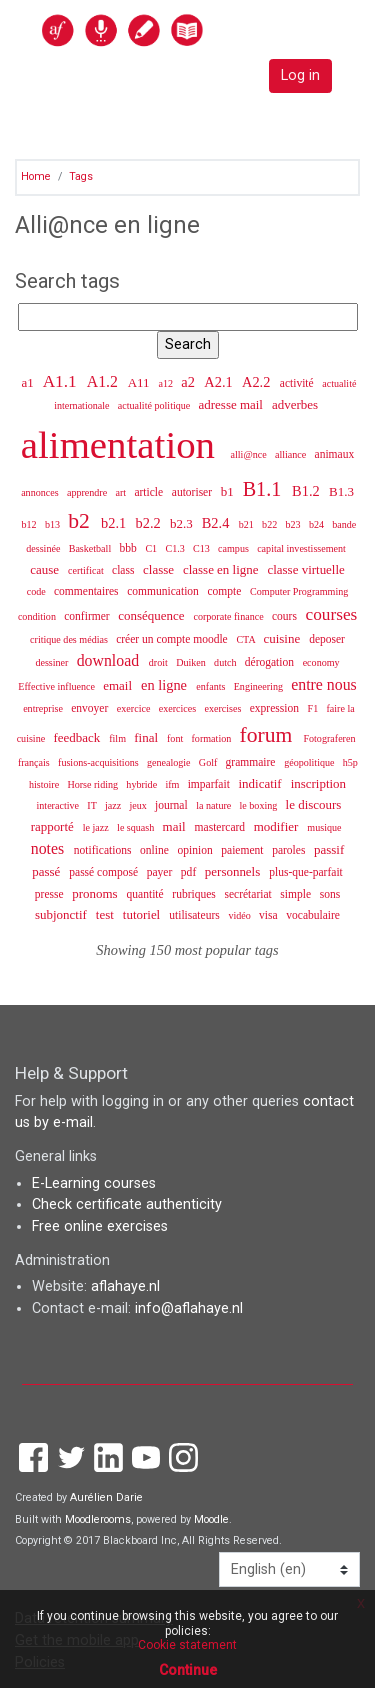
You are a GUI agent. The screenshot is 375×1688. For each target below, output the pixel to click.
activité (298, 383)
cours (286, 616)
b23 (294, 524)
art (121, 492)
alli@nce (250, 454)
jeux (139, 805)
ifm (173, 784)
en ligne (166, 685)
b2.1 (115, 523)
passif (329, 849)
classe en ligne (222, 569)
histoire (45, 784)
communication (164, 591)
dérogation (271, 662)
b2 (81, 521)
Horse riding (93, 784)
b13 (54, 524)
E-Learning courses (94, 1183)
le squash (137, 827)
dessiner (53, 662)
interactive (59, 805)
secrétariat (249, 894)
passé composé (105, 872)
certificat (87, 570)
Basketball (91, 548)
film (118, 738)
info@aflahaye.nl (189, 1308)
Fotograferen (329, 738)
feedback (78, 737)
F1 (314, 708)
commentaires (87, 591)
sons (330, 894)
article (150, 492)
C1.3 (176, 548)
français (35, 762)
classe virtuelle (305, 569)
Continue (188, 1670)
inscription (318, 783)
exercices (179, 708)
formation (213, 738)
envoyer (91, 708)
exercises (223, 708)
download (110, 660)
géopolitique (310, 762)
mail (176, 826)
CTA (246, 639)
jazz (114, 805)
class (124, 570)
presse (51, 894)
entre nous (324, 684)
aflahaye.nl (125, 1286)
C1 (152, 548)
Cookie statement (187, 1645)
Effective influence (57, 686)
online (156, 850)
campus (234, 548)
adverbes (295, 404)
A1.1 (62, 381)
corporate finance (229, 616)
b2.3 (183, 523)
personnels (234, 871)
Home (36, 176)
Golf (209, 762)
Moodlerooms (98, 1519)
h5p (350, 762)
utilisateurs (195, 915)
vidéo (240, 915)
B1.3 (341, 491)
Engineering (260, 686)
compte (226, 591)
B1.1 (265, 489)
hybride (142, 784)
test (106, 914)
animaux (335, 454)
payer (161, 872)
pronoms (96, 893)
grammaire (252, 762)
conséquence (152, 615)
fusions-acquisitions (99, 762)
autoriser (193, 492)
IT (93, 805)
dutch (226, 662)
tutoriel (143, 914)
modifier (278, 826)
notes (49, 848)
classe (160, 569)
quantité (147, 894)
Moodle (211, 1519)
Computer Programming (299, 591)
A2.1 (220, 382)
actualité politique (155, 405)
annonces (41, 492)
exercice (135, 708)
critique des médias (70, 639)
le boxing (260, 805)
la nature (215, 805)
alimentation (123, 444)
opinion (196, 850)
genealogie (170, 762)
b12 (31, 524)
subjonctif (62, 914)
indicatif (262, 783)
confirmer (88, 616)
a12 (167, 383)
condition (38, 616)
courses (332, 614)
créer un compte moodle (173, 639)
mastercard (221, 827)
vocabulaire (313, 915)
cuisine (283, 638)
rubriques (195, 894)
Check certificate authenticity (127, 1204)
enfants (212, 686)
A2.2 (258, 382)
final (147, 737)
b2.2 (150, 523)
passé (47, 871)
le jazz (97, 827)
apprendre (88, 492)
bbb (129, 548)
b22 (271, 524)
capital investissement (301, 548)
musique (324, 827)
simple (297, 894)
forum (269, 735)
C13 (202, 548)
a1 (28, 382)
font (176, 738)
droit (160, 662)
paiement (243, 850)
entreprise (44, 708)
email (119, 685)
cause (46, 569)
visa (269, 915)
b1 (229, 491)
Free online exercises (100, 1226)
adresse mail (233, 404)
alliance (292, 454)
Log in (300, 75)
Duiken (192, 662)
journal (173, 805)
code (38, 591)
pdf (190, 872)
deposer (327, 639)
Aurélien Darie (106, 1497)
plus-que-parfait (306, 872)
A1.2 (104, 381)
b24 (318, 524)
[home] (166, 29)
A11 (140, 382)
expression (276, 708)
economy (321, 662)
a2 (189, 382)
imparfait (210, 784)
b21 (248, 524)
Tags (81, 176)
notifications (104, 850)
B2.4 (217, 523)
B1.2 (307, 491)
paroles (290, 850)
